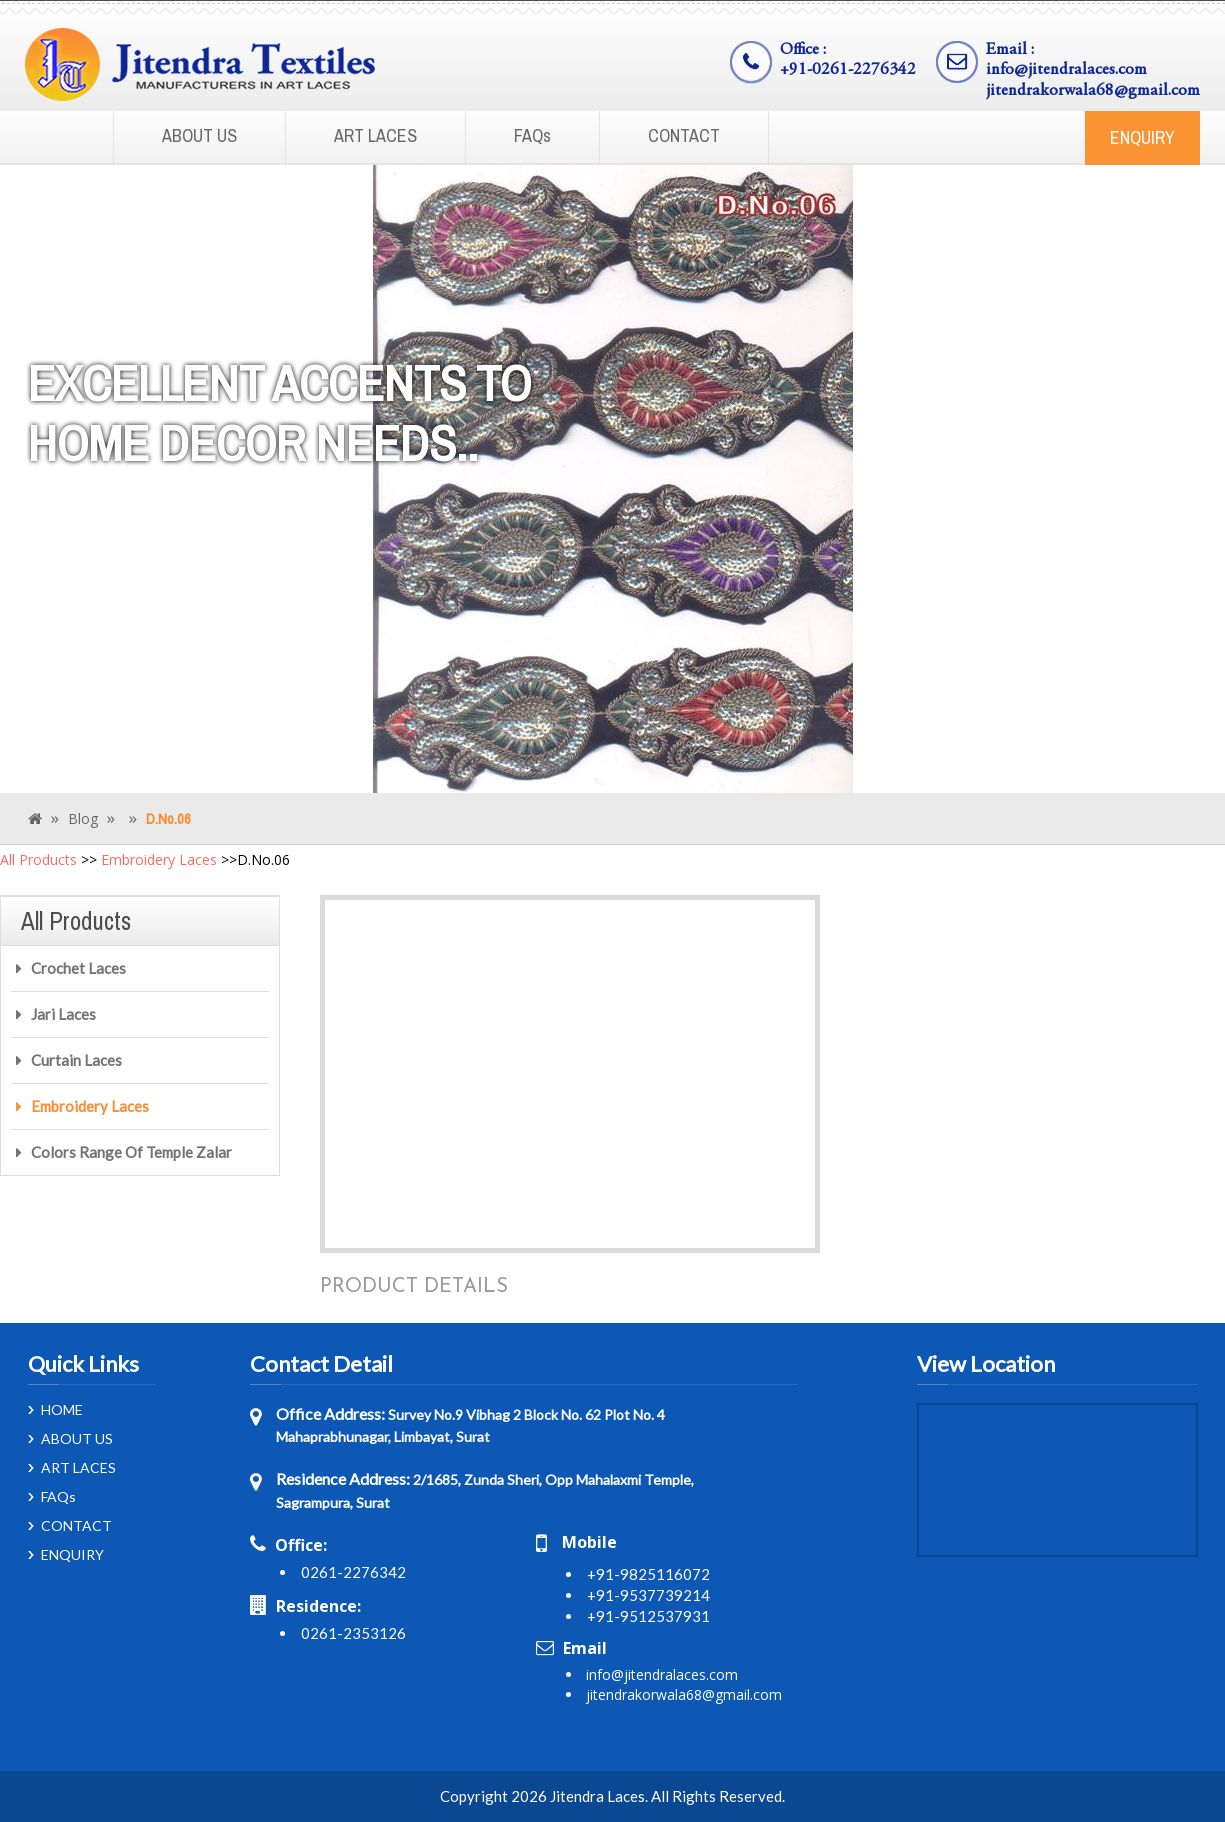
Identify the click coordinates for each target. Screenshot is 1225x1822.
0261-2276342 (353, 1572)
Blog (83, 818)
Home (58, 138)
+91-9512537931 (648, 1616)
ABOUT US (202, 135)
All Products (38, 859)
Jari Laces (63, 1014)
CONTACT (687, 135)
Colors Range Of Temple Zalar (131, 1152)
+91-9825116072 (648, 1574)
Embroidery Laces (159, 859)
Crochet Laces (78, 968)
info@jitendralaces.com (1064, 70)
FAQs (535, 135)
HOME (62, 1410)
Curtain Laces (76, 1060)
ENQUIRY (1140, 137)
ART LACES (378, 135)
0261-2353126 (353, 1633)
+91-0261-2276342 (846, 70)
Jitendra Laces (597, 1796)
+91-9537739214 (648, 1595)
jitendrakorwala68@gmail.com (1091, 91)
